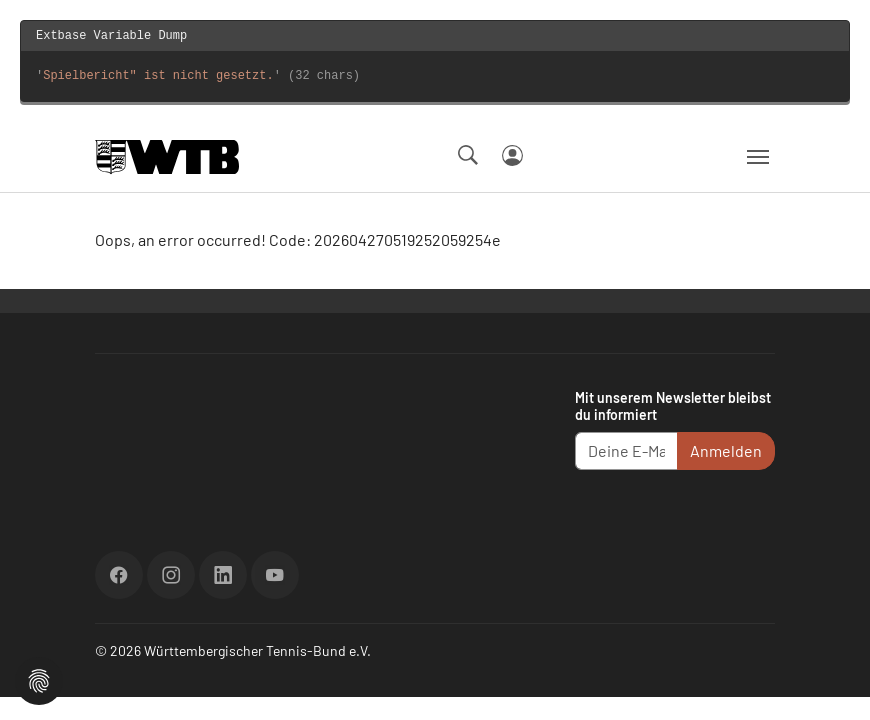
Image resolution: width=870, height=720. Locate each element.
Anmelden (726, 450)
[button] (39, 678)
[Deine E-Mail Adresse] (626, 451)
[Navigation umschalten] (758, 157)
